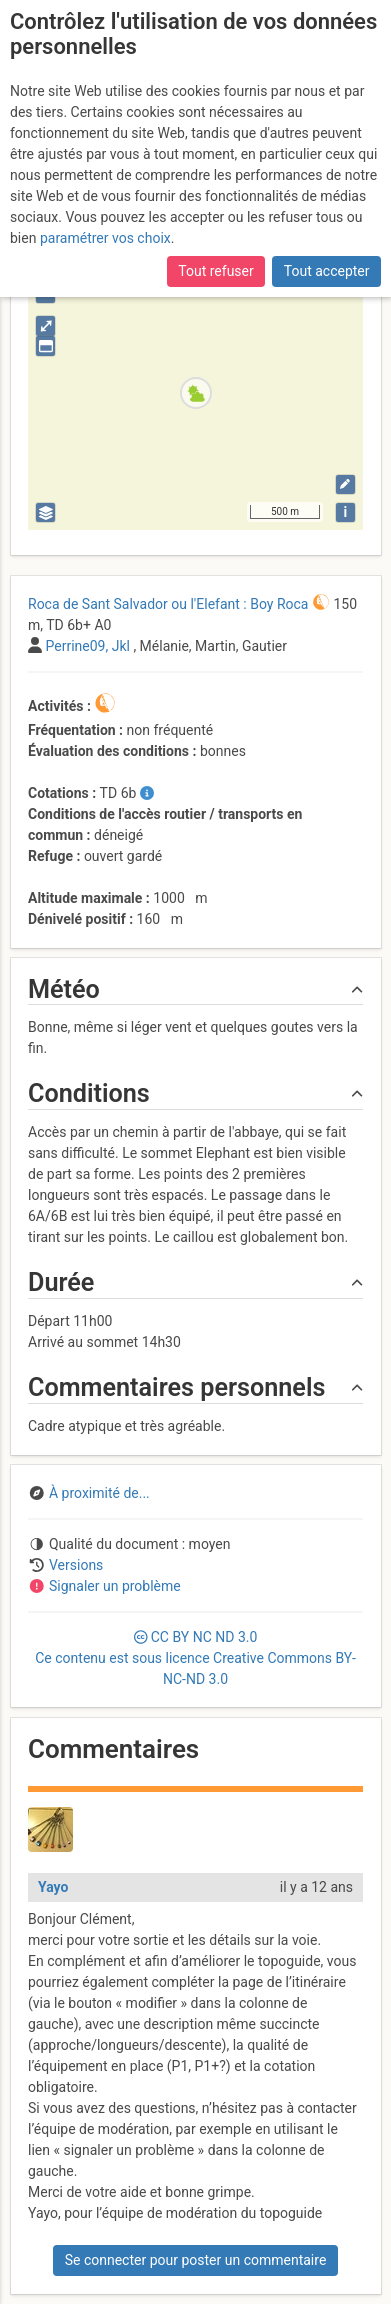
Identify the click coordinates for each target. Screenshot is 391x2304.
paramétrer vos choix (105, 238)
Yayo (53, 1887)
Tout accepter (327, 271)
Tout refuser (215, 271)
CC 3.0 (195, 1658)
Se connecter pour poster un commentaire (196, 2260)
